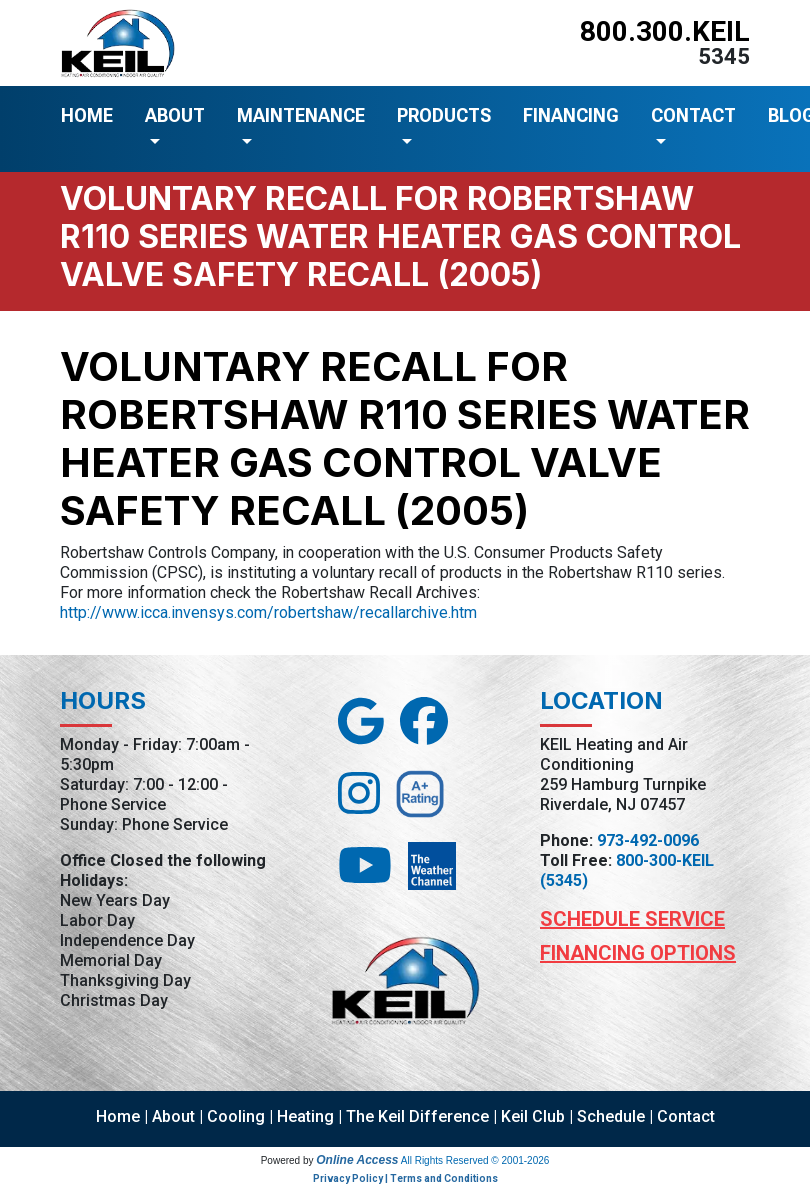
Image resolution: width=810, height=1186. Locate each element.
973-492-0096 (648, 840)
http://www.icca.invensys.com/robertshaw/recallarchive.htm (268, 612)
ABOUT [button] (175, 115)
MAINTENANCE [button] (301, 115)
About (173, 1116)
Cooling (236, 1116)
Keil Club (533, 1116)
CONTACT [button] (693, 115)
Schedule (611, 1116)
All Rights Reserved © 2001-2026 (475, 1160)
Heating (305, 1116)
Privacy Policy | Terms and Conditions (405, 1178)
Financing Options (638, 953)
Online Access (357, 1160)
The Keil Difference (417, 1116)
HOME (87, 115)
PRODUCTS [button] (444, 115)
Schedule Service (632, 919)
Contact (686, 1116)
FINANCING (571, 115)
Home (118, 1116)
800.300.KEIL (665, 31)
